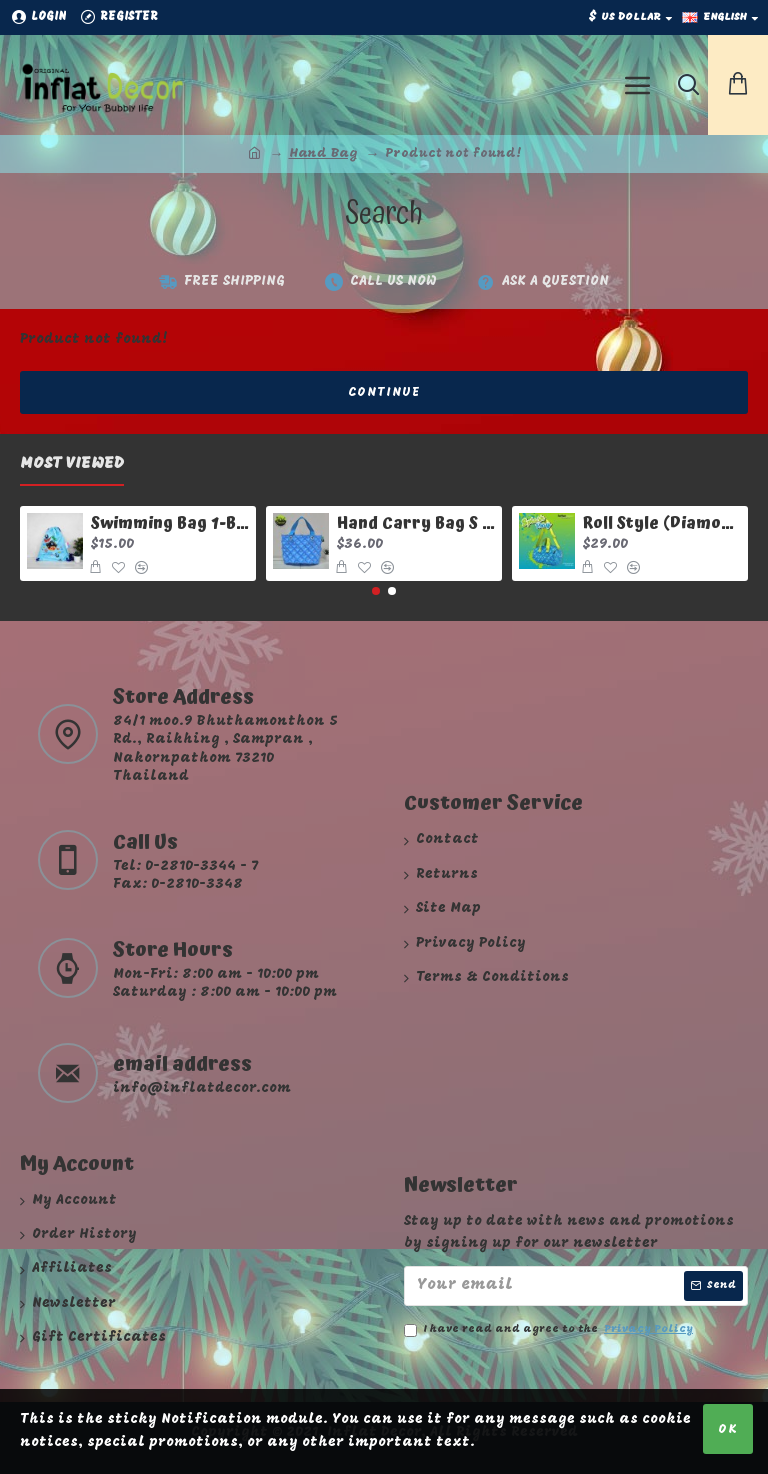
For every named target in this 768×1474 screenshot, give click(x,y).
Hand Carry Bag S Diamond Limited (416, 523)
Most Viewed (72, 464)
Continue (384, 392)
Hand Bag (323, 153)
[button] (376, 591)
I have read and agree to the (550, 1330)
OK (728, 1429)
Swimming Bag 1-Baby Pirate (170, 523)
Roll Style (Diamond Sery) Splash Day (662, 523)
